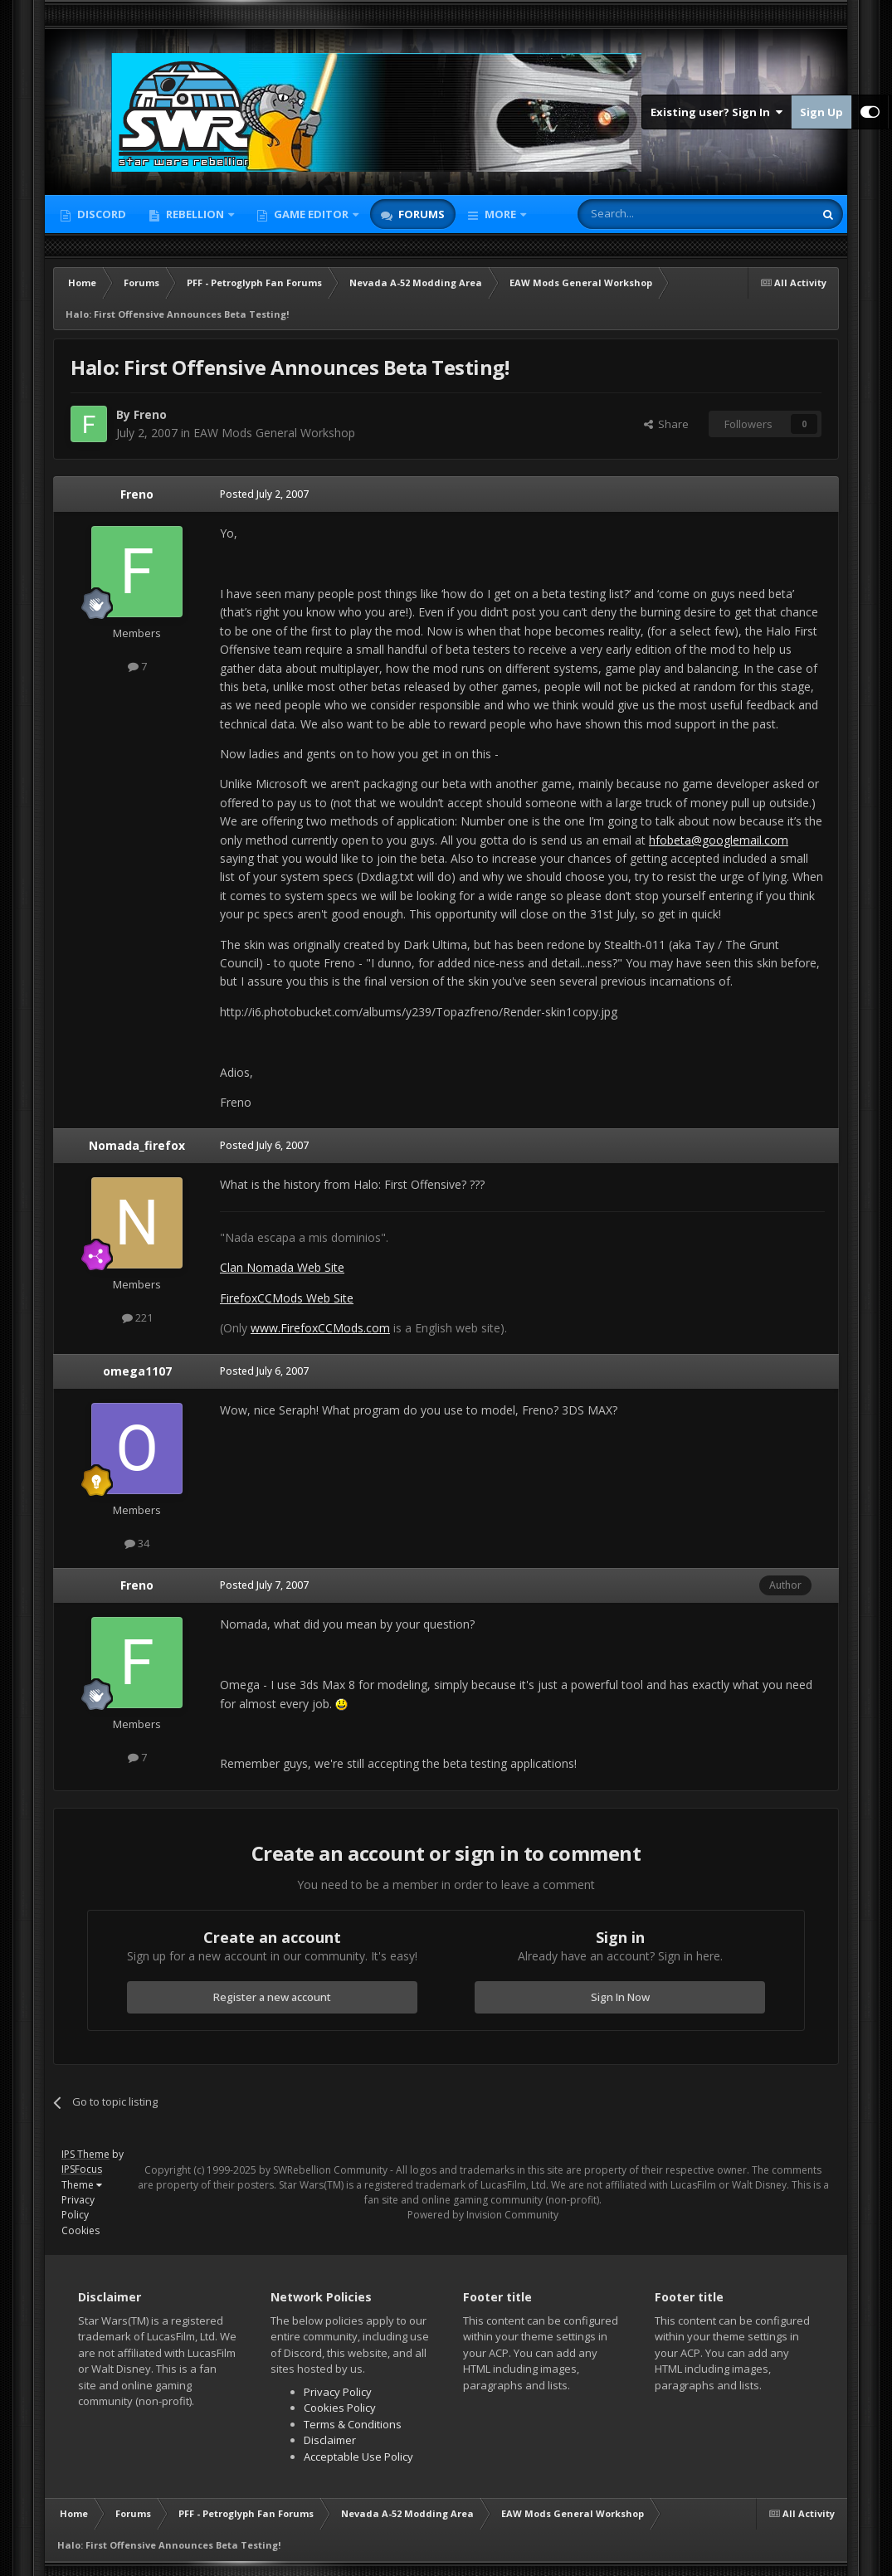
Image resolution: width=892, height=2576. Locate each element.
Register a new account (272, 1996)
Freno (150, 414)
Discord (100, 214)
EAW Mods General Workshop (274, 433)
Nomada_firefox (137, 1145)
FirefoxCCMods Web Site (286, 1298)
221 (137, 1317)
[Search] (655, 214)
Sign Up (821, 112)
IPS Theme (85, 2154)
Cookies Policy (340, 2407)
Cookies (80, 2230)
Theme (81, 2185)
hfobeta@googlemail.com (718, 840)
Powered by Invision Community (482, 2215)
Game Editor (311, 214)
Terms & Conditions (353, 2424)
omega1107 (137, 1371)
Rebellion (195, 214)
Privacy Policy (78, 2207)
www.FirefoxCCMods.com (320, 1328)
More (500, 214)
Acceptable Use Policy (358, 2456)
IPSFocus (81, 2169)
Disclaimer (330, 2439)
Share (666, 423)
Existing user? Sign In (716, 112)
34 (136, 1543)
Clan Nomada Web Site (282, 1267)
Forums (420, 214)
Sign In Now (620, 1996)
